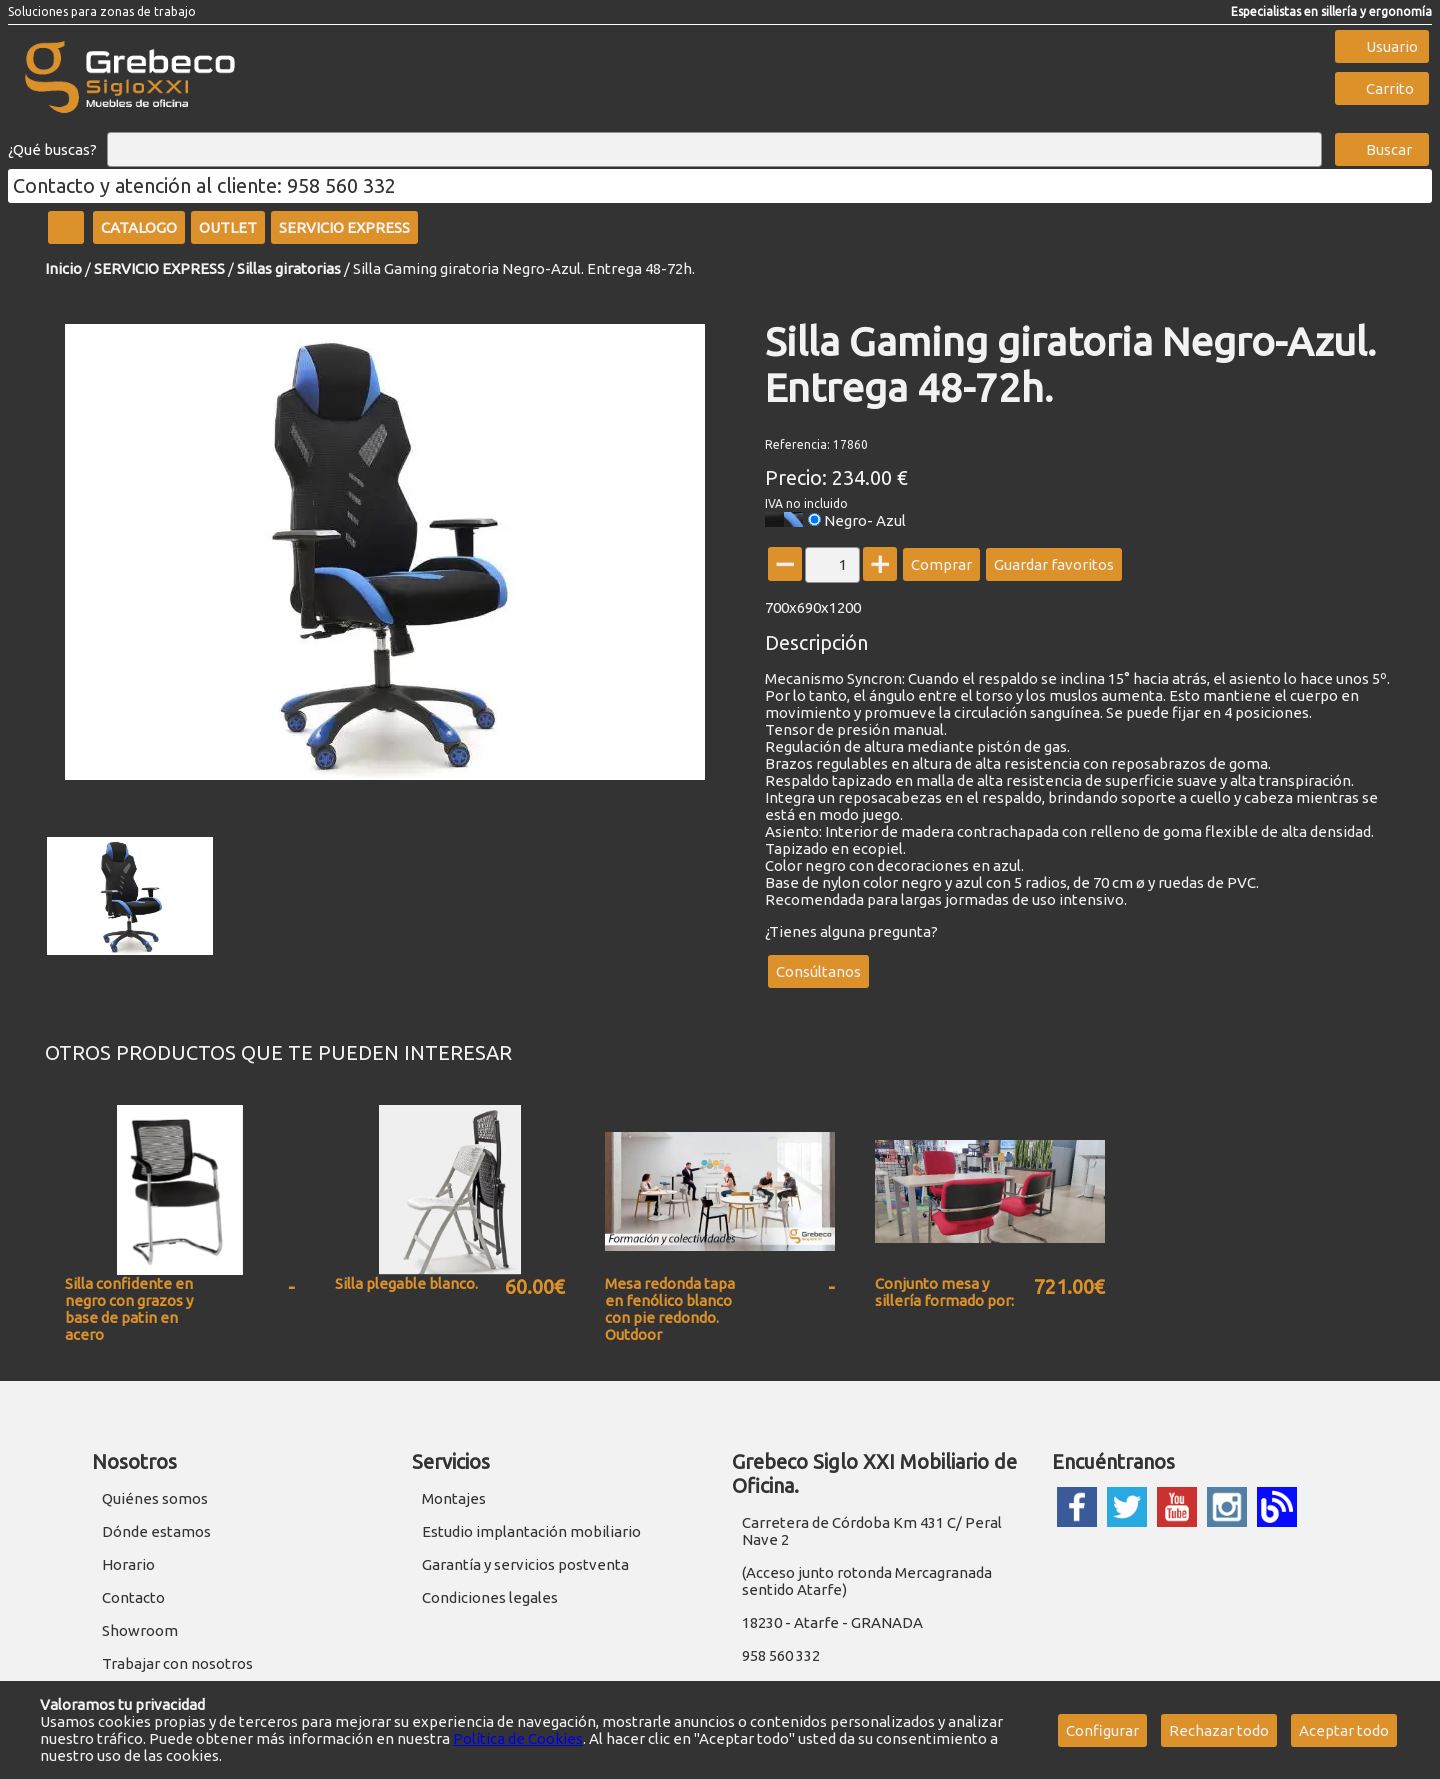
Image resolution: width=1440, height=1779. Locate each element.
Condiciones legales (490, 1597)
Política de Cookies (518, 1738)
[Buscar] (714, 150)
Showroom (140, 1630)
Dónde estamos (156, 1531)
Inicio (63, 268)
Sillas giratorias (289, 268)
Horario (128, 1564)
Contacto (133, 1597)
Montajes (454, 1498)
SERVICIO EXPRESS (159, 268)
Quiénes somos (155, 1498)
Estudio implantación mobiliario (531, 1531)
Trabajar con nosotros (177, 1663)
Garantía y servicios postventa (525, 1564)
